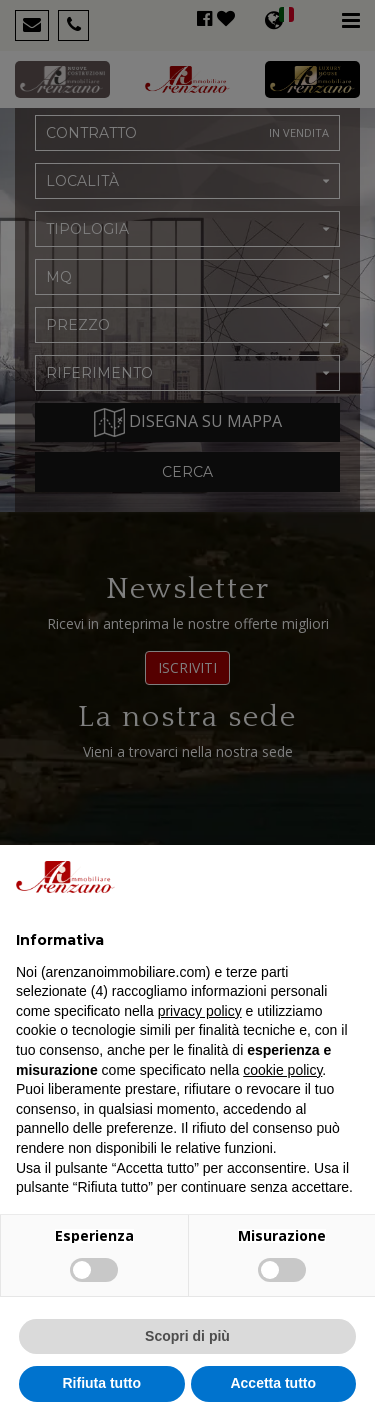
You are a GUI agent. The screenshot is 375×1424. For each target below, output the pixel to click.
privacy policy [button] (200, 1011)
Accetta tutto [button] (273, 1383)
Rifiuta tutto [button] (101, 1383)
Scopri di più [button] (187, 1336)
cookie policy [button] (282, 1070)
